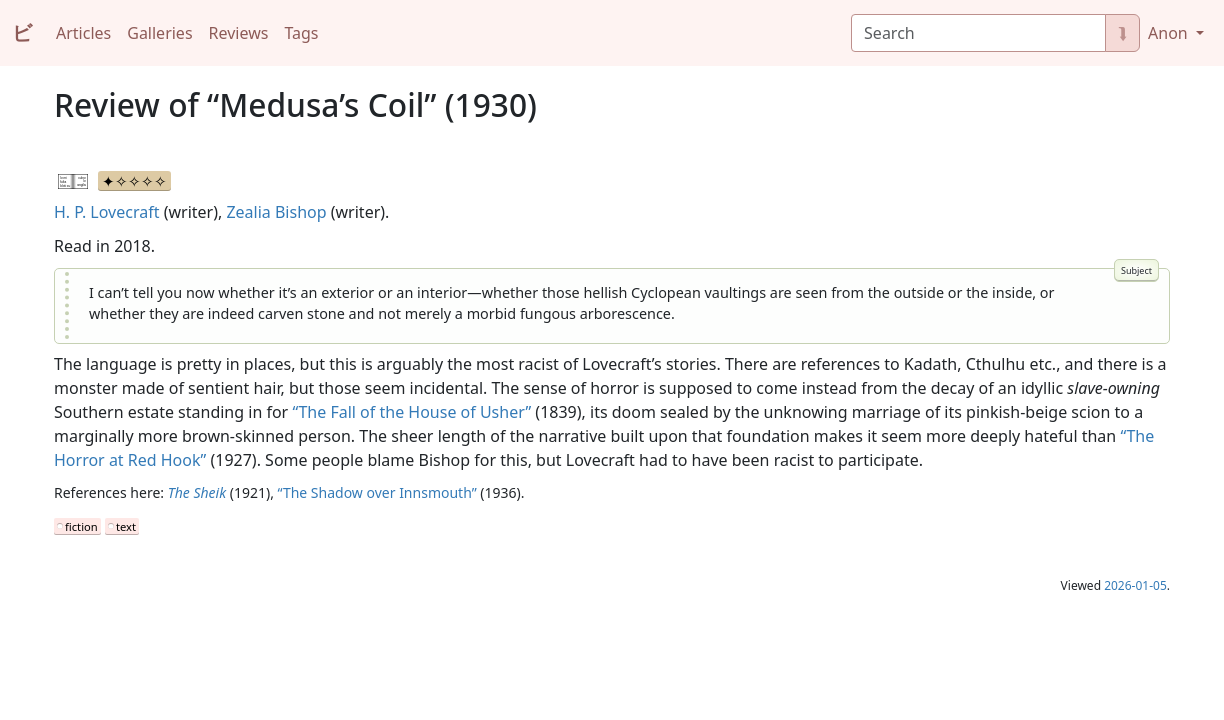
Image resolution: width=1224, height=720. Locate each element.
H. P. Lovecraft (106, 212)
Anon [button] (1170, 33)
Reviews (239, 33)
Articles (83, 33)
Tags (301, 33)
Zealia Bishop (276, 212)
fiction (81, 526)
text (126, 526)
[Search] (978, 33)
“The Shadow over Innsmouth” (377, 492)
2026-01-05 (1135, 585)
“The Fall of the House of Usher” (411, 412)
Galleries (159, 33)
